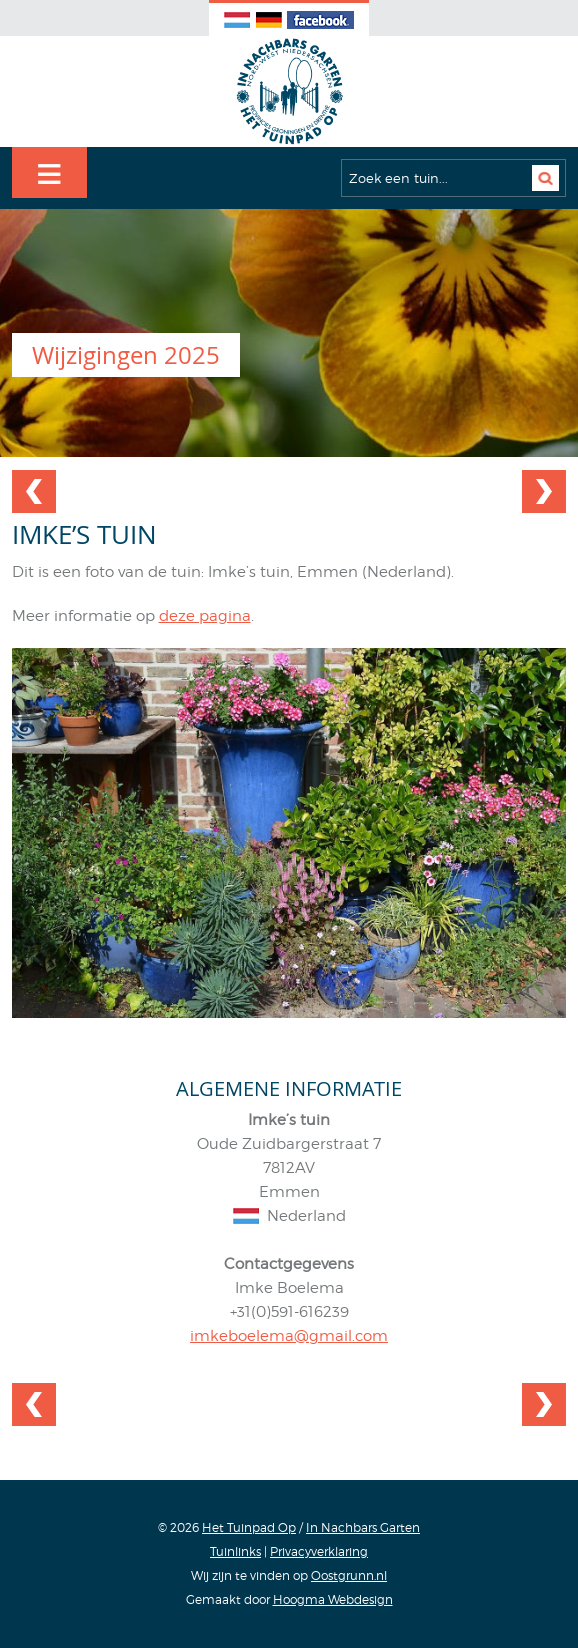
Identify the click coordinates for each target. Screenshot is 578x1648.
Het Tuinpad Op (249, 1527)
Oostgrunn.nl (349, 1575)
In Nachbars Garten (363, 1527)
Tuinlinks (235, 1551)
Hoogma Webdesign (333, 1599)
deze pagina (205, 616)
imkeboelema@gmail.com (289, 1336)
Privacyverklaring (319, 1551)
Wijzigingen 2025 (126, 355)
